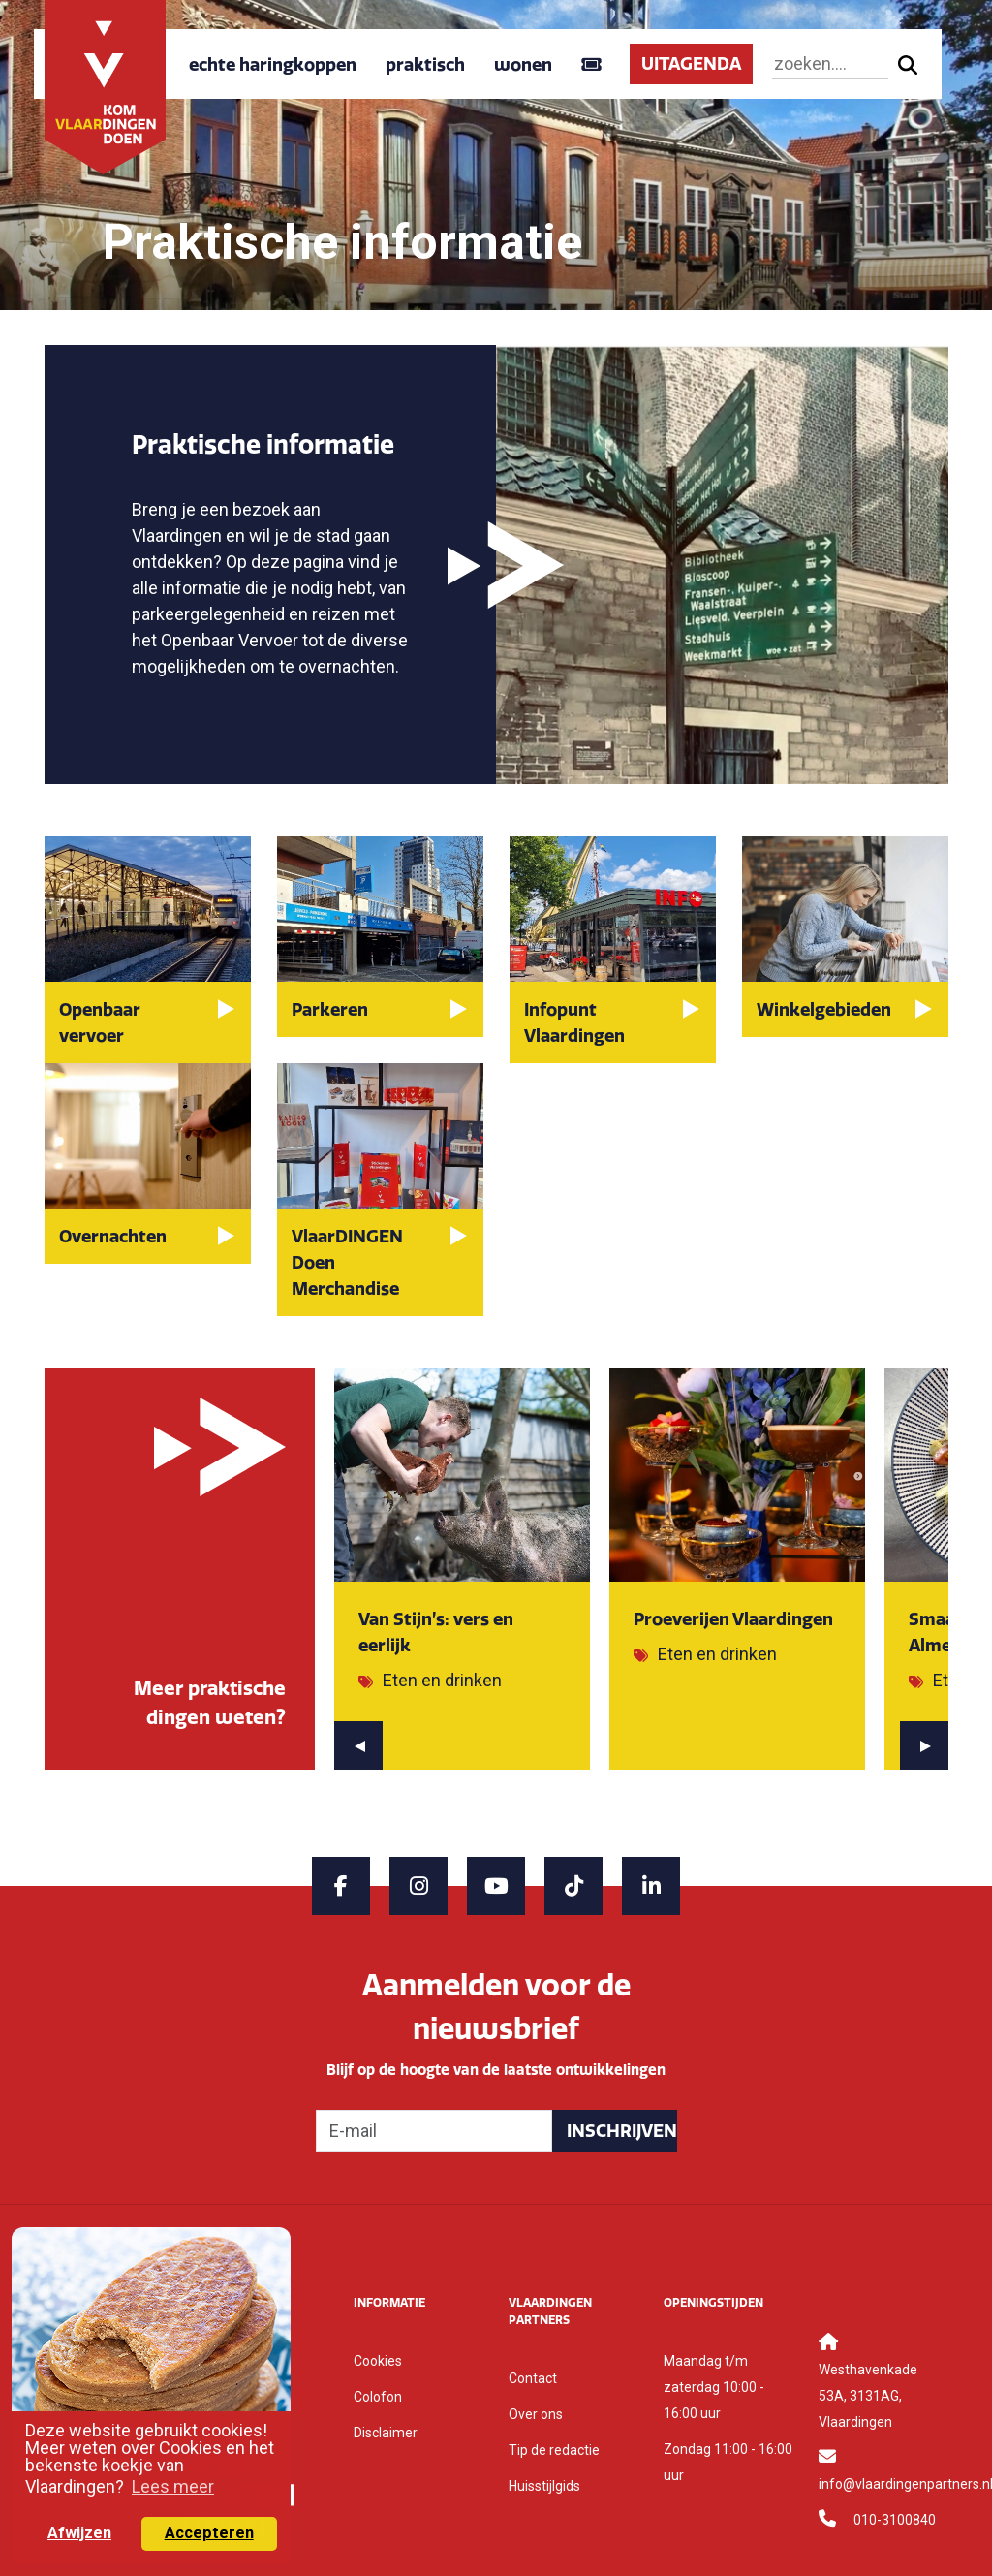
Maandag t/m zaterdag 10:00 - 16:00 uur (714, 2387)
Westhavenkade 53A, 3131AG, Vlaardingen (868, 2396)
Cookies (378, 2361)
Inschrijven (621, 2131)
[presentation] (358, 1745)
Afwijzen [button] (79, 2533)
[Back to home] (106, 86)
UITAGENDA (691, 63)
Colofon (378, 2396)
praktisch (425, 64)
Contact (533, 2378)
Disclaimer (386, 2432)
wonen (523, 64)
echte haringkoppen (272, 64)
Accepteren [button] (209, 2533)
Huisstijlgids (544, 2486)
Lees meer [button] (173, 2486)
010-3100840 (894, 2520)
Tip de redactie (554, 2450)
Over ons (536, 2414)
